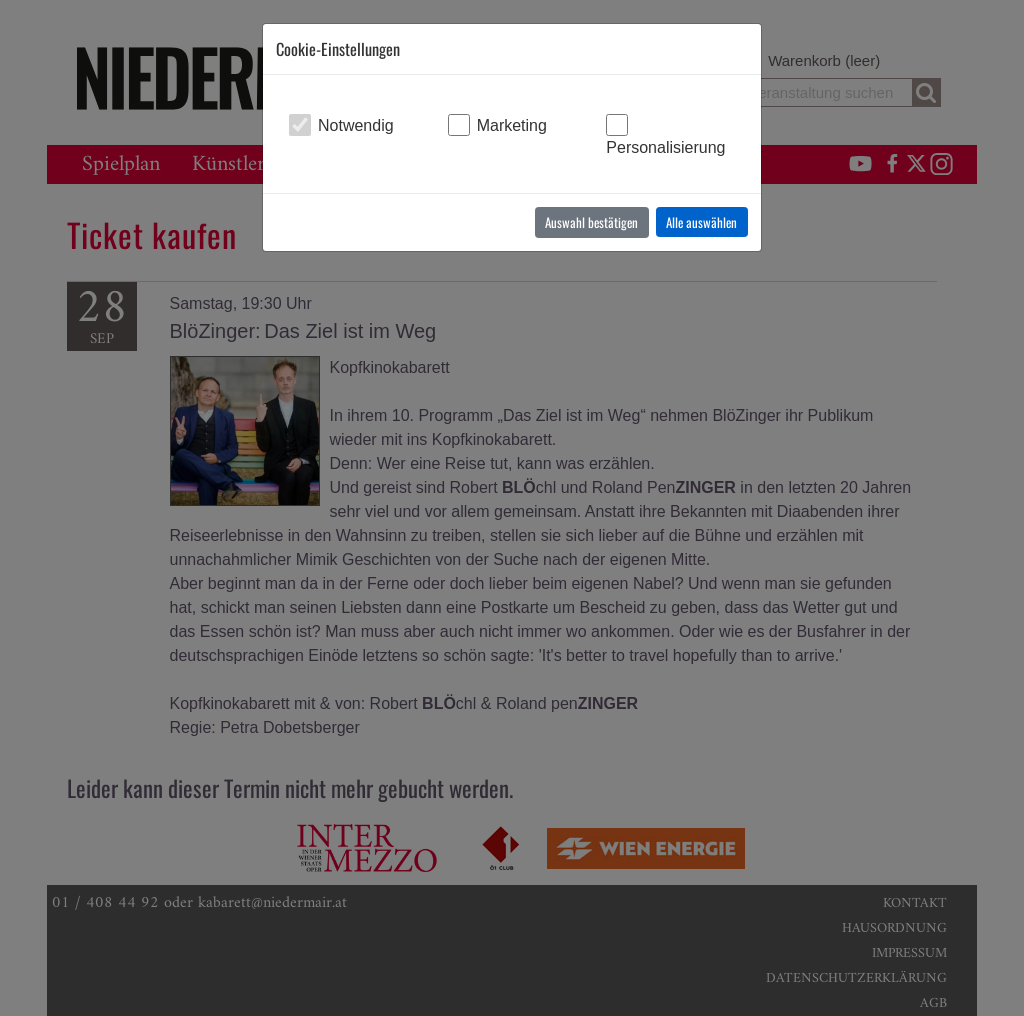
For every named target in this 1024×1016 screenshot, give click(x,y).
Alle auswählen (701, 222)
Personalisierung (665, 147)
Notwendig (356, 125)
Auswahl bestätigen (591, 222)
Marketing (512, 125)
